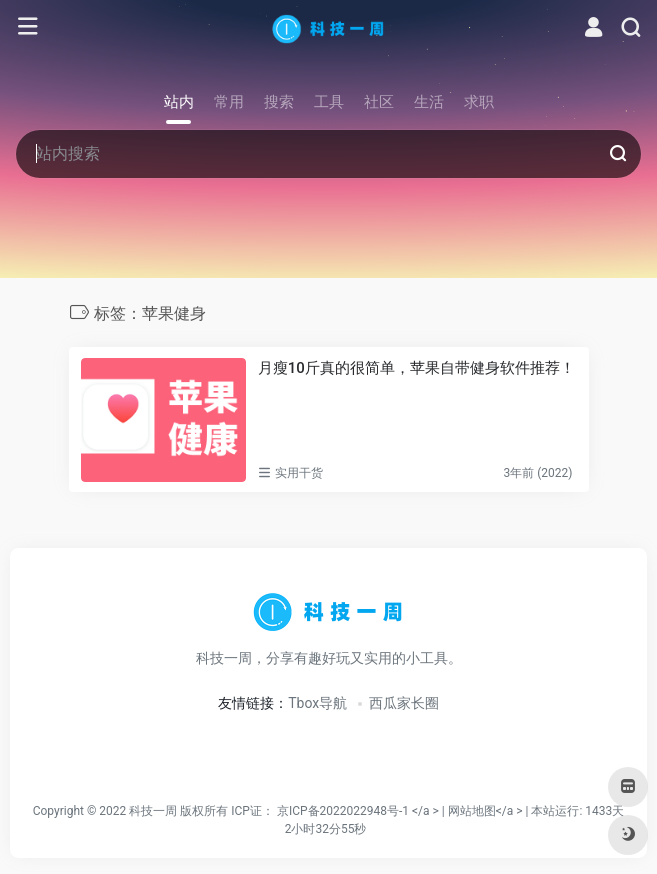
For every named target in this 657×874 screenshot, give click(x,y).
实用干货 (299, 473)
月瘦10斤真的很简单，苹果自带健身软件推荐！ (416, 368)
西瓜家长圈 (404, 703)
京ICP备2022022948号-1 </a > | (362, 811)
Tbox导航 (317, 703)
